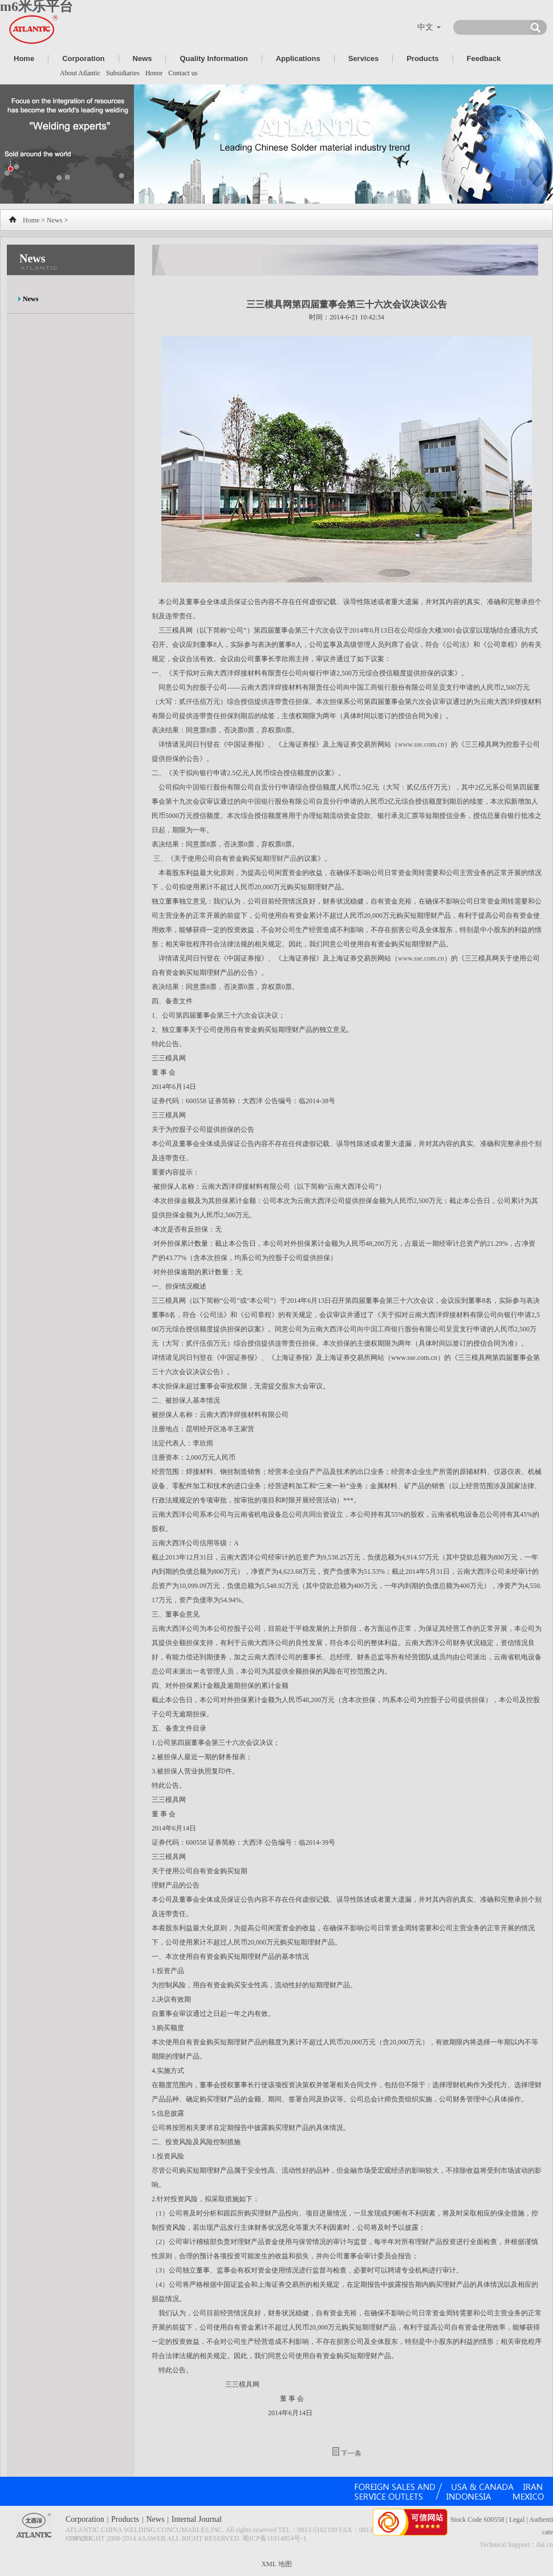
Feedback (484, 58)
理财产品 (283, 858)
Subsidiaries (123, 73)
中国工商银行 (384, 1329)
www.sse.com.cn (421, 744)
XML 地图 (276, 2564)
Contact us (182, 73)
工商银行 (377, 687)
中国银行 (199, 787)
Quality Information (213, 58)
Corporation (83, 58)
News (142, 58)
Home (24, 58)
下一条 (351, 2453)
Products (422, 58)
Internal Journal (197, 2519)
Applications (298, 58)
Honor (154, 73)
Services (363, 58)
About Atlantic (80, 73)
